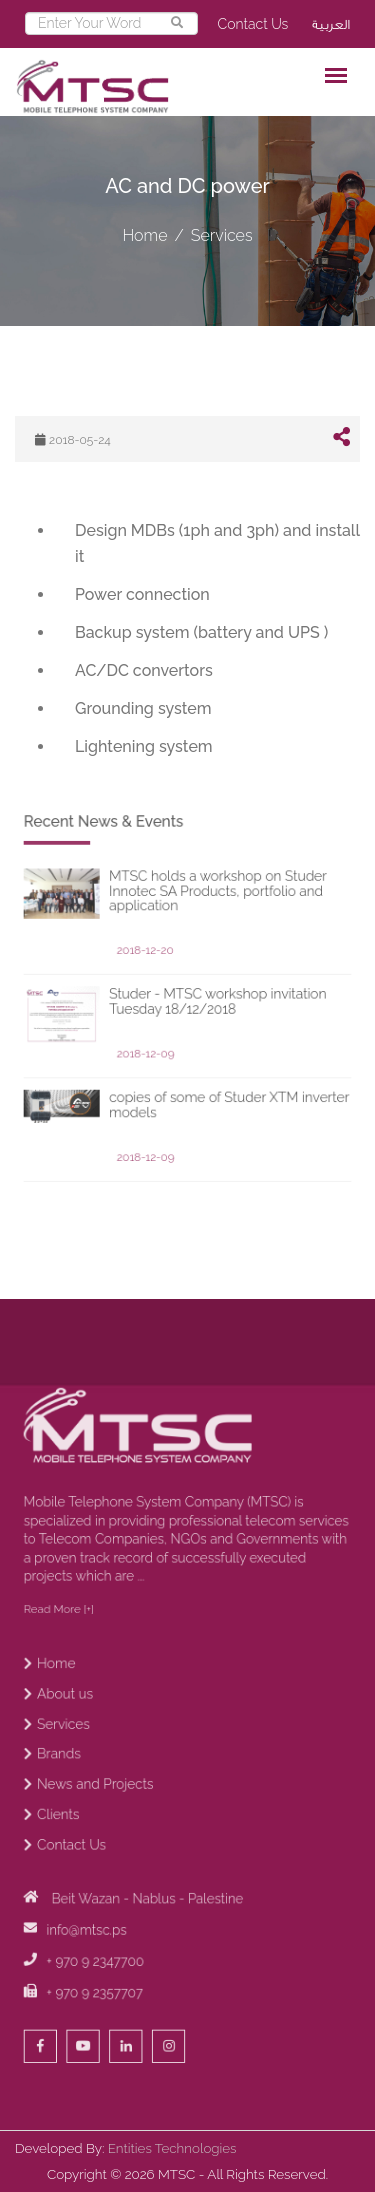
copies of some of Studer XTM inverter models (217, 1141)
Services (222, 235)
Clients (94, 1863)
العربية (331, 24)
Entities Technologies (172, 2148)
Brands (95, 1820)
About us (99, 1776)
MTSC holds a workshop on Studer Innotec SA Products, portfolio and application (209, 986)
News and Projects (121, 1842)
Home (144, 235)
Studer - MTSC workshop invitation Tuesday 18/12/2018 (209, 1067)
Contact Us (253, 24)
